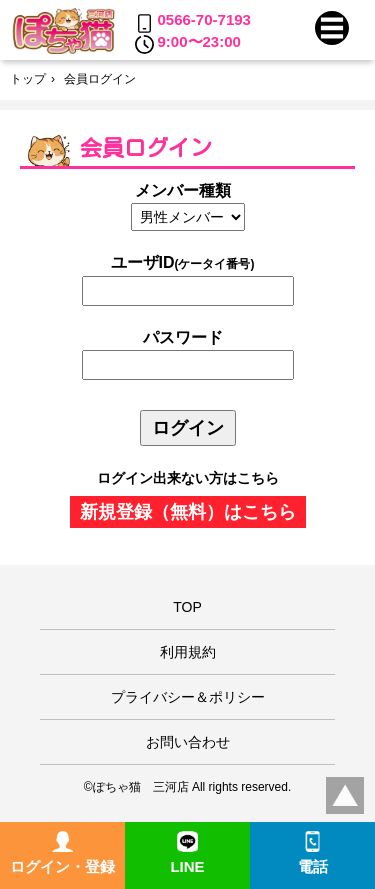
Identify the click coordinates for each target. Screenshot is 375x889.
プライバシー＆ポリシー (188, 697)
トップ (28, 79)
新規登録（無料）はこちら (188, 512)
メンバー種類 (183, 190)
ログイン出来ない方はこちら (188, 478)
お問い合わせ (188, 742)
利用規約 (188, 652)
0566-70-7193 (193, 21)
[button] (332, 28)
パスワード (183, 337)
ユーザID (183, 262)
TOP (187, 607)
